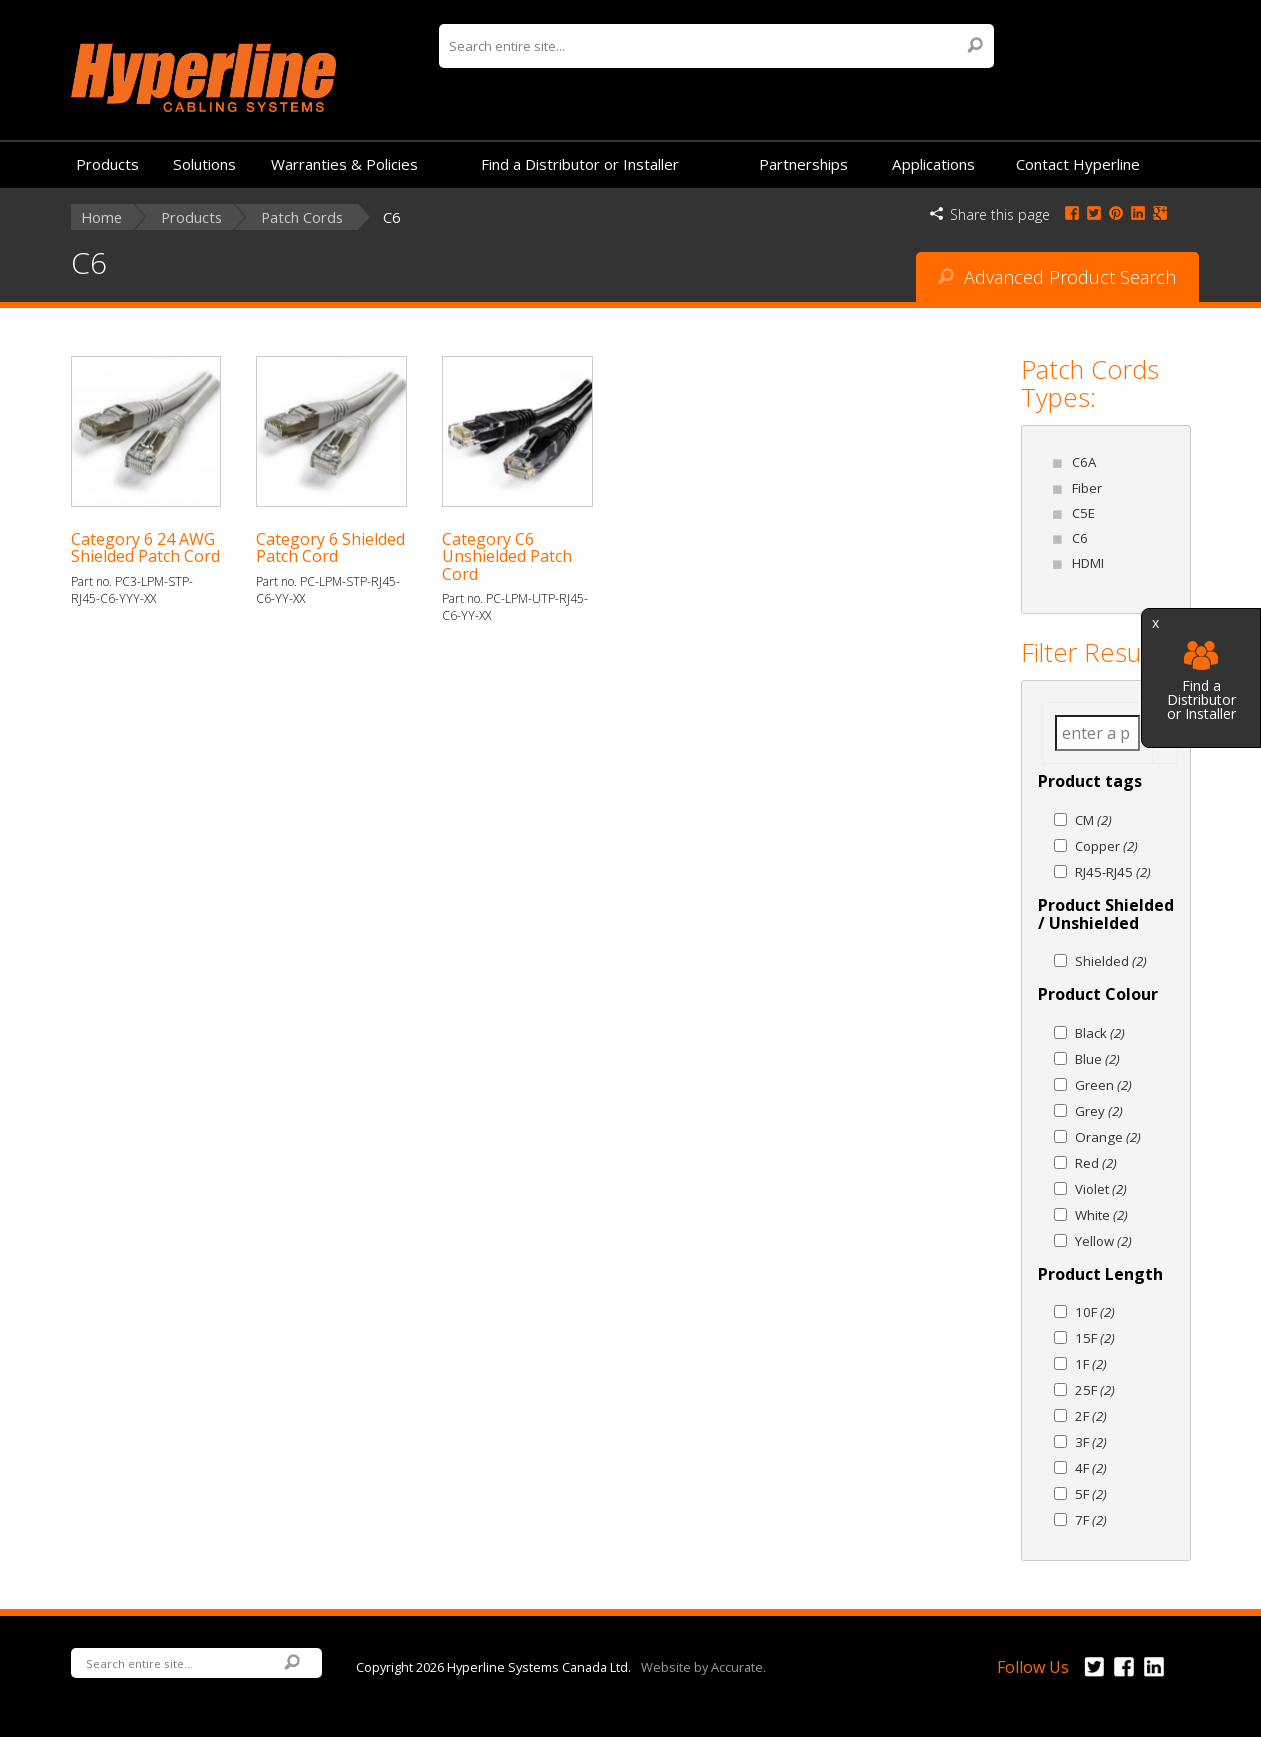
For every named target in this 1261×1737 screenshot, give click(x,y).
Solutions (204, 164)
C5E (1083, 513)
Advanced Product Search (1057, 277)
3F (1091, 1442)
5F (1091, 1494)
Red (1096, 1163)
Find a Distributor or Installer (1201, 681)
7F (1091, 1520)
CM (1093, 820)
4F (1091, 1468)
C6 (1080, 538)
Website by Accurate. (703, 1666)
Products (107, 164)
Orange (1108, 1137)
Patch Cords (302, 217)
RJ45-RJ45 (1113, 872)
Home (101, 217)
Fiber (1087, 488)
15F (1095, 1338)
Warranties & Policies (344, 164)
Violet (1101, 1189)
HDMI (1088, 563)
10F (1095, 1312)
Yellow (1103, 1241)
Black (1100, 1033)
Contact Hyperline (1078, 164)
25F (1095, 1390)
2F (1091, 1416)
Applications (933, 164)
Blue (1097, 1059)
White (1101, 1215)
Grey (1099, 1111)
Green (1103, 1085)
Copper (1106, 846)
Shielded (1111, 961)
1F (1091, 1364)
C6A (1084, 462)
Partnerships (803, 164)
